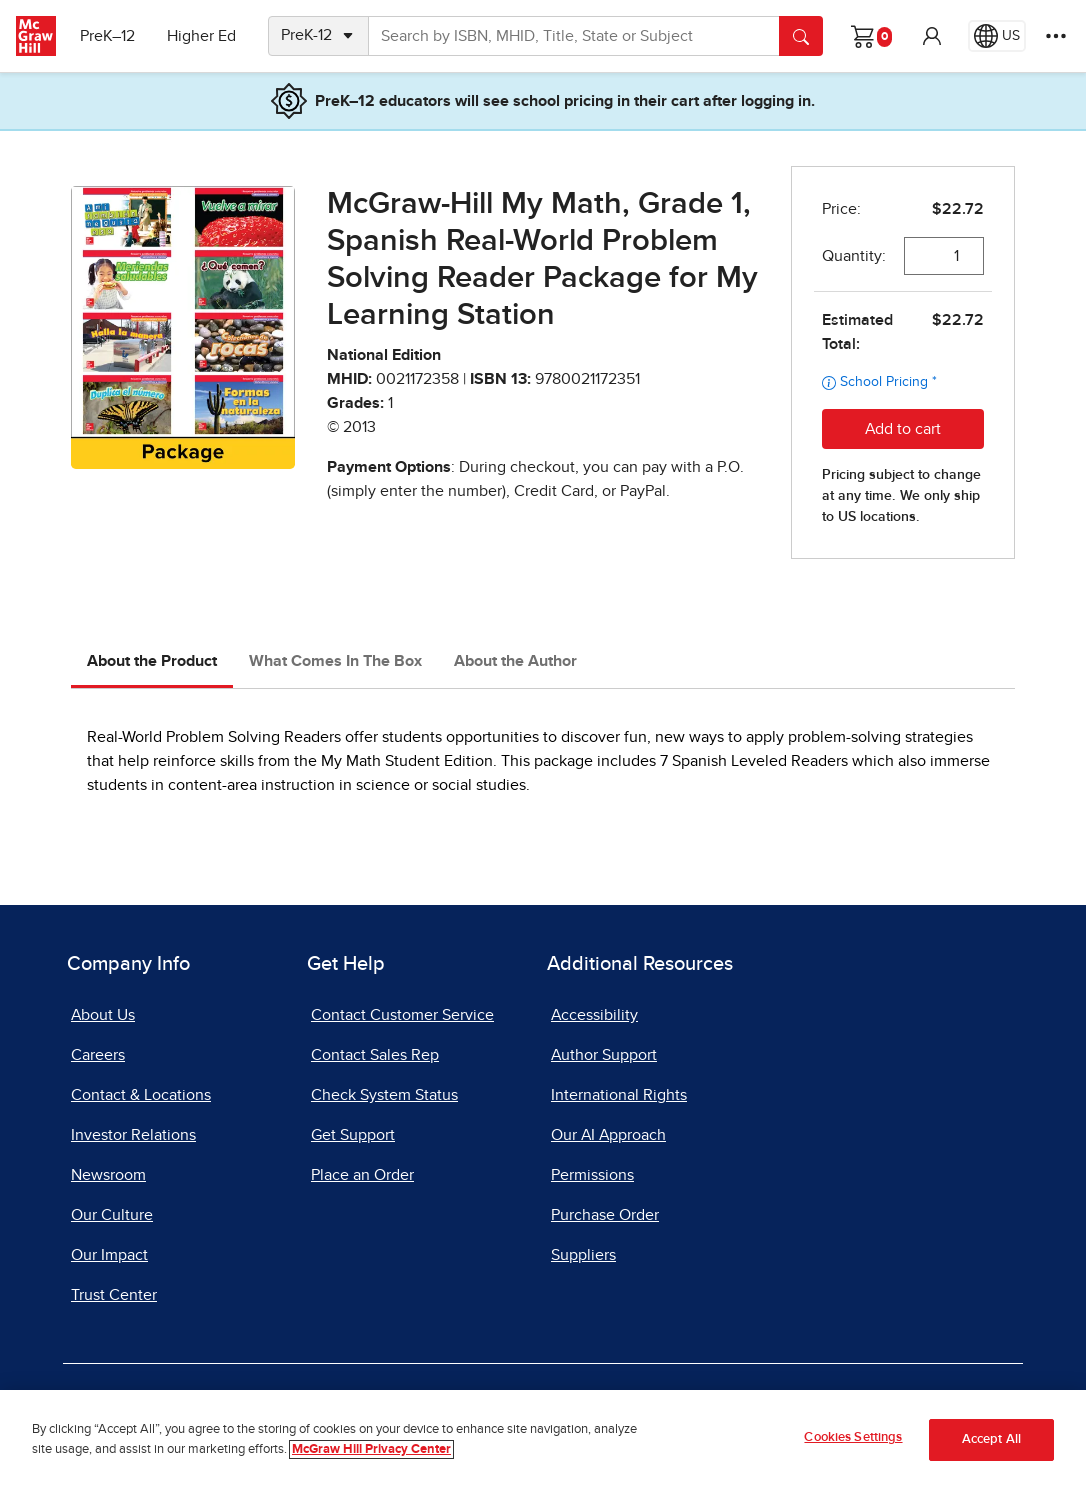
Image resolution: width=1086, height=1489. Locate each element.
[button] (932, 36)
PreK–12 (107, 36)
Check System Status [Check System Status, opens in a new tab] (384, 1095)
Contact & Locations (141, 1095)
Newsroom (108, 1175)
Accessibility (594, 1015)
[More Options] (1056, 36)
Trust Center (114, 1295)
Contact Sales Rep (375, 1055)
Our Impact (109, 1255)
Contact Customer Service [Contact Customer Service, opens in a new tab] (402, 1015)
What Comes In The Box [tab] (335, 661)
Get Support (353, 1135)
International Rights (619, 1095)
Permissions (592, 1175)
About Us (103, 1015)
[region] (543, 1439)
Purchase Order (605, 1215)
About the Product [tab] (152, 661)
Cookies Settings (853, 1437)
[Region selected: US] (997, 36)
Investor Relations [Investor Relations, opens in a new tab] (133, 1135)
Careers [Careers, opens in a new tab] (98, 1055)
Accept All (991, 1439)
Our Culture (112, 1215)
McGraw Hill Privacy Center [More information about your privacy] (371, 1449)
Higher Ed (201, 36)
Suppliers (583, 1255)
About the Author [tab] (515, 661)
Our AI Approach (608, 1135)
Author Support (604, 1055)
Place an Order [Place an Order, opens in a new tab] (362, 1175)
